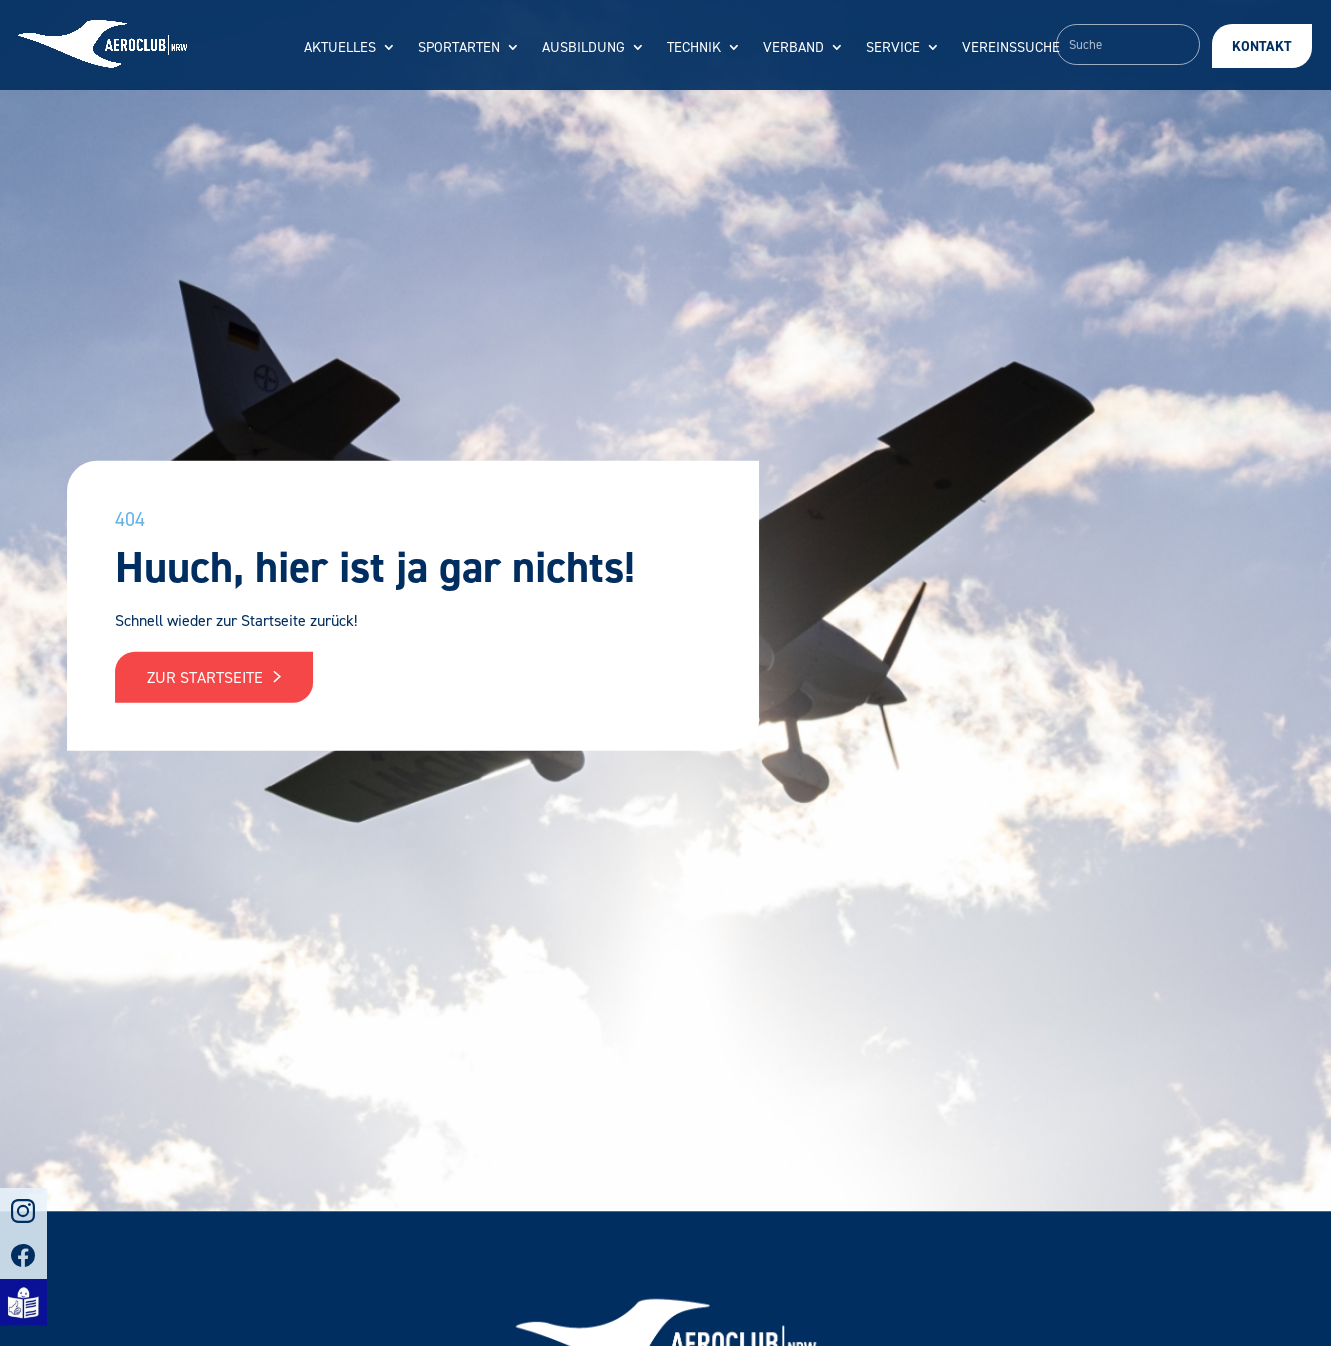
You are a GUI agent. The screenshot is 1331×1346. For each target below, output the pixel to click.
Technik (694, 48)
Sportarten (459, 48)
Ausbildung (583, 48)
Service (893, 48)
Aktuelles (340, 48)
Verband (793, 48)
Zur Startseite (214, 677)
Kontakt (1262, 46)
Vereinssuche (1011, 48)
